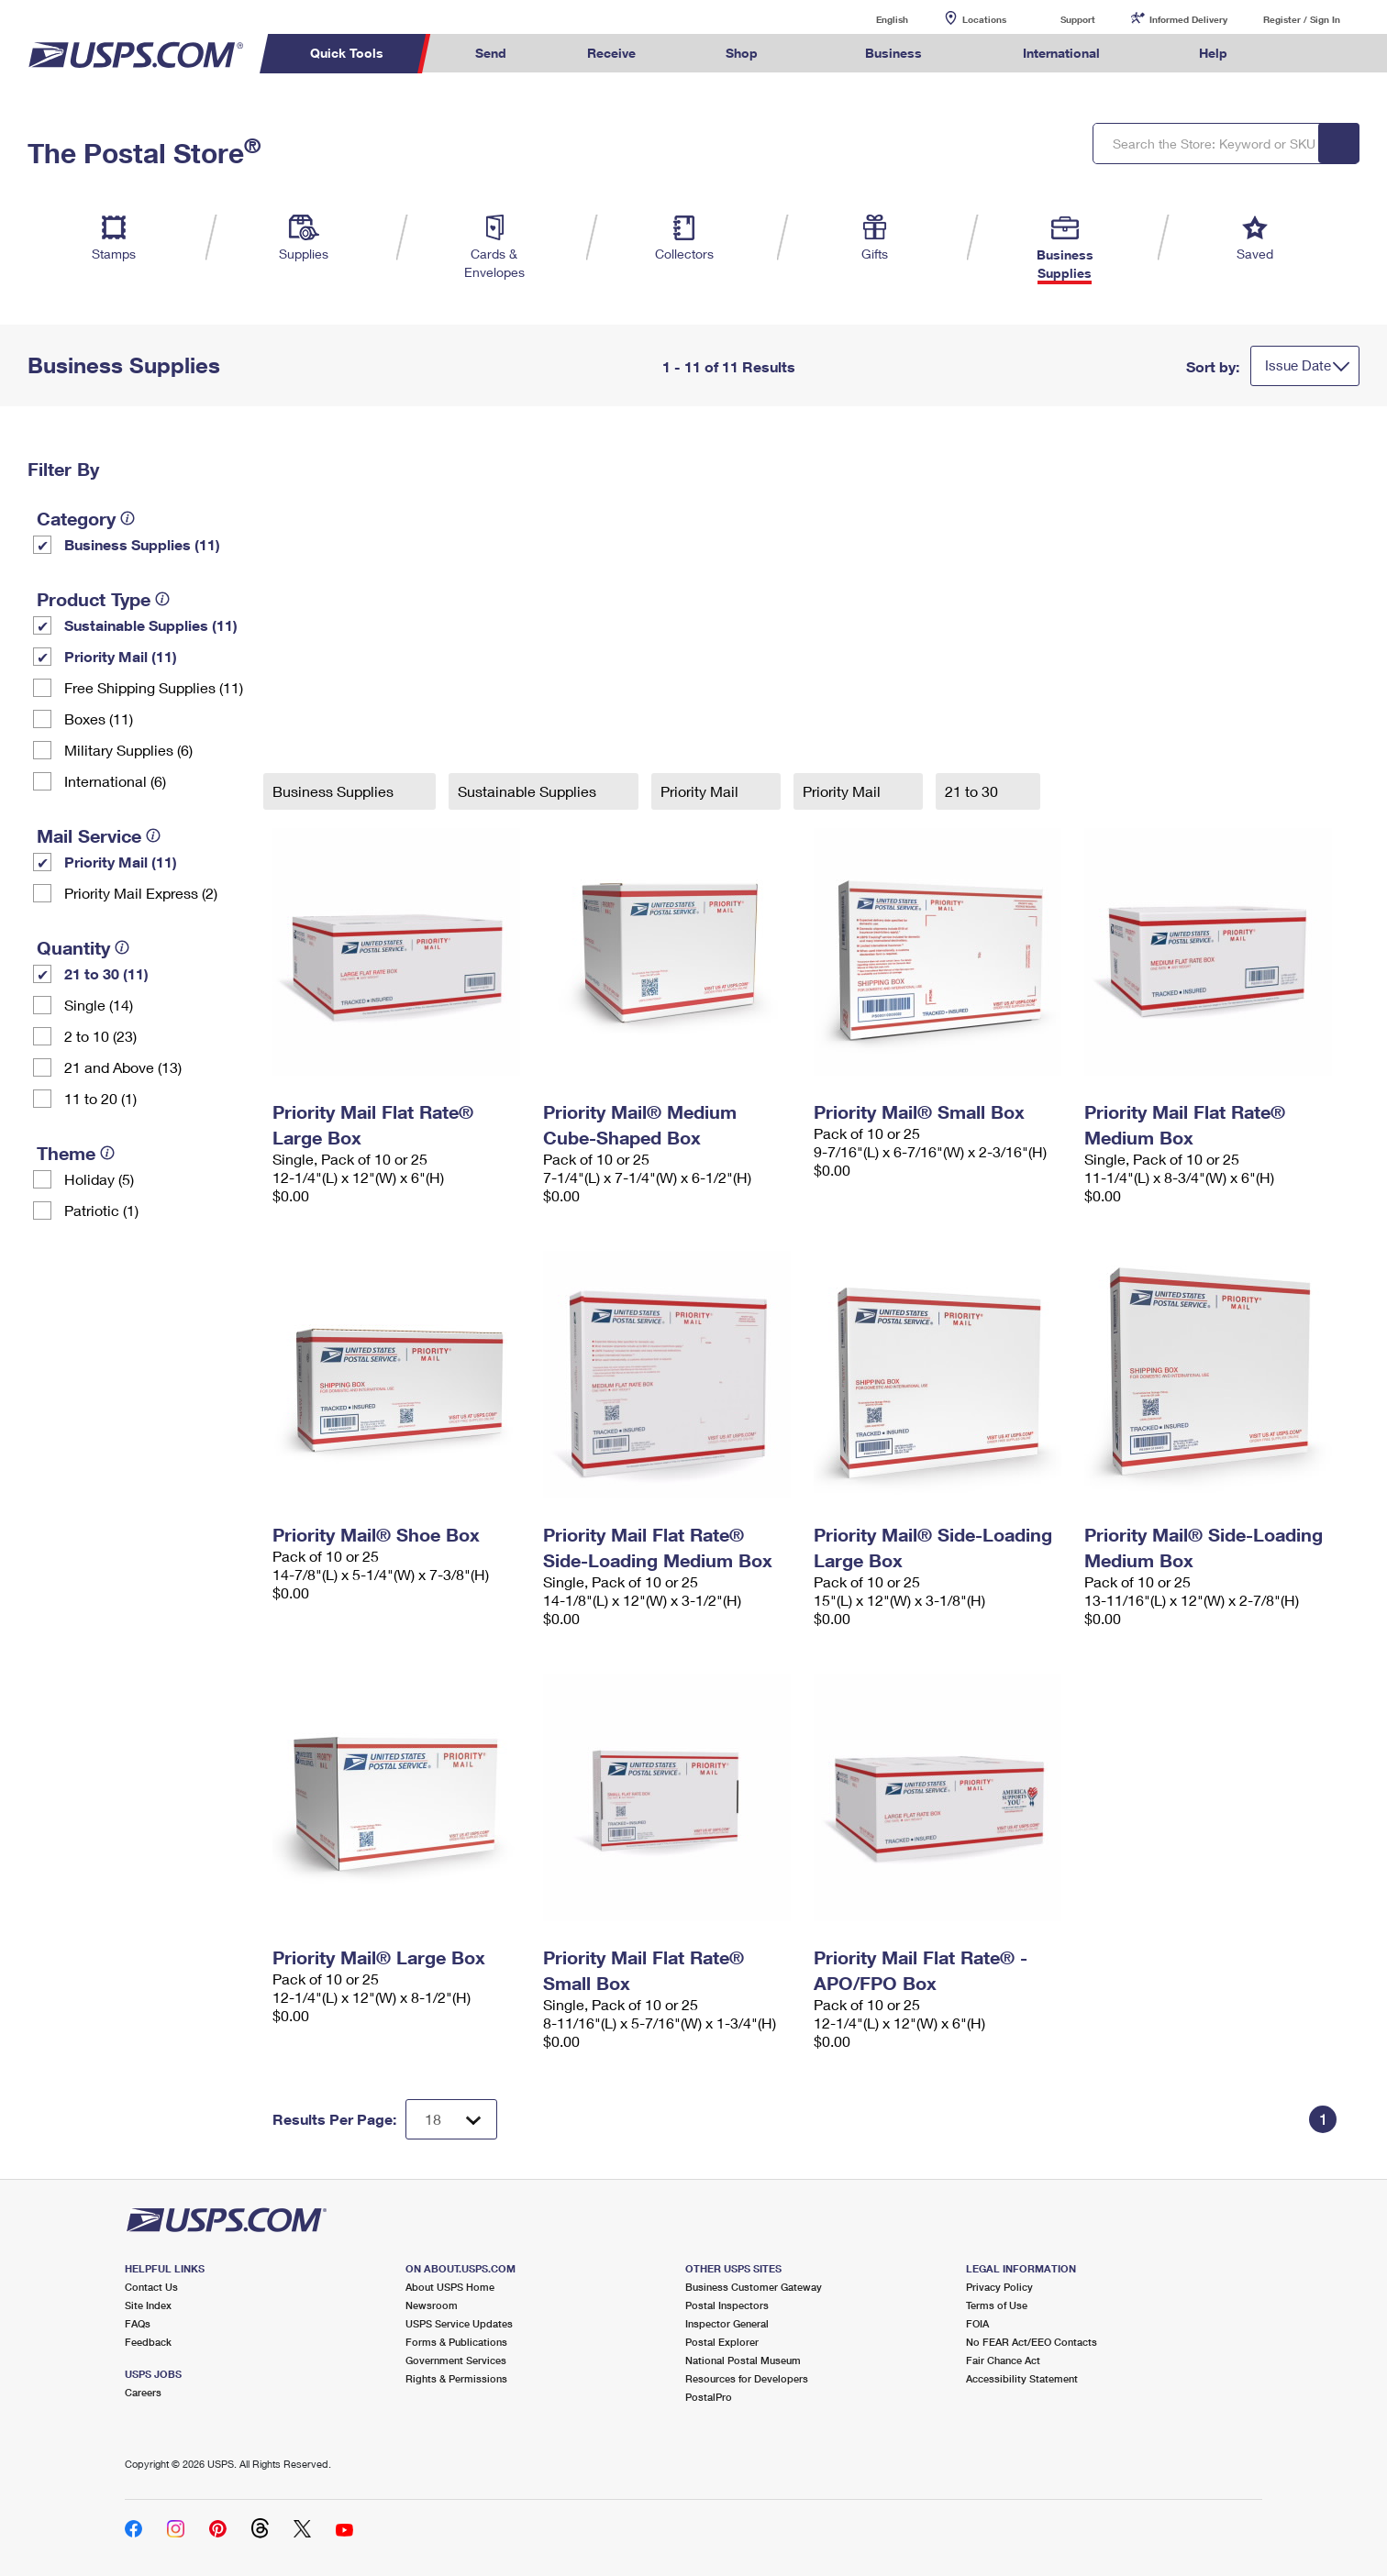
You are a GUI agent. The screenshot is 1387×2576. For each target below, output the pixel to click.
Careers (143, 2392)
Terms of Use (996, 2305)
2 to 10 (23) (100, 1036)
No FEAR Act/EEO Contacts (1031, 2342)
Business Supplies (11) (142, 544)
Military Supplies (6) (128, 749)
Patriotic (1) (101, 1210)
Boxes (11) (98, 718)
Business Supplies (334, 791)
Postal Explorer (722, 2342)
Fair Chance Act (1003, 2360)
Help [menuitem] (1213, 53)
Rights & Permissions (456, 2378)
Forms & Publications (456, 2342)
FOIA (977, 2323)
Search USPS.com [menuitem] (1303, 53)
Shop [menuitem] (742, 53)
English (873, 18)
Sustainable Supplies (529, 791)
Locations (984, 19)
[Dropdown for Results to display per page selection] (451, 2119)
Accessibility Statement (1022, 2378)
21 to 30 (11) (106, 973)
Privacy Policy (999, 2287)
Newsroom (431, 2305)
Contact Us (151, 2287)
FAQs (137, 2323)
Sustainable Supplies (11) (151, 625)
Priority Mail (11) (120, 656)
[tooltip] (127, 518)
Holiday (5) (99, 1179)
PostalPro (708, 2397)
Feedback (148, 2342)
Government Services (455, 2360)
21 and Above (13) (123, 1067)
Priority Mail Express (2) (140, 892)
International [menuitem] (1061, 53)
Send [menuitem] (490, 53)
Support (1077, 19)
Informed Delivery (1188, 19)
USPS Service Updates (459, 2323)
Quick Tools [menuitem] (346, 53)
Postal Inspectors (727, 2305)
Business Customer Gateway (753, 2287)
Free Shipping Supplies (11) (153, 687)
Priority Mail (701, 791)
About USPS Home (449, 2287)
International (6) (115, 781)
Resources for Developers (746, 2378)
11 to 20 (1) (100, 1098)
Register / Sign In (1301, 19)
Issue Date (1298, 365)
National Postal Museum (743, 2360)
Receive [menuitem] (611, 53)
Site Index (148, 2305)
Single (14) (98, 1004)
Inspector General (727, 2323)
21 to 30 (973, 791)
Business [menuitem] (893, 53)
